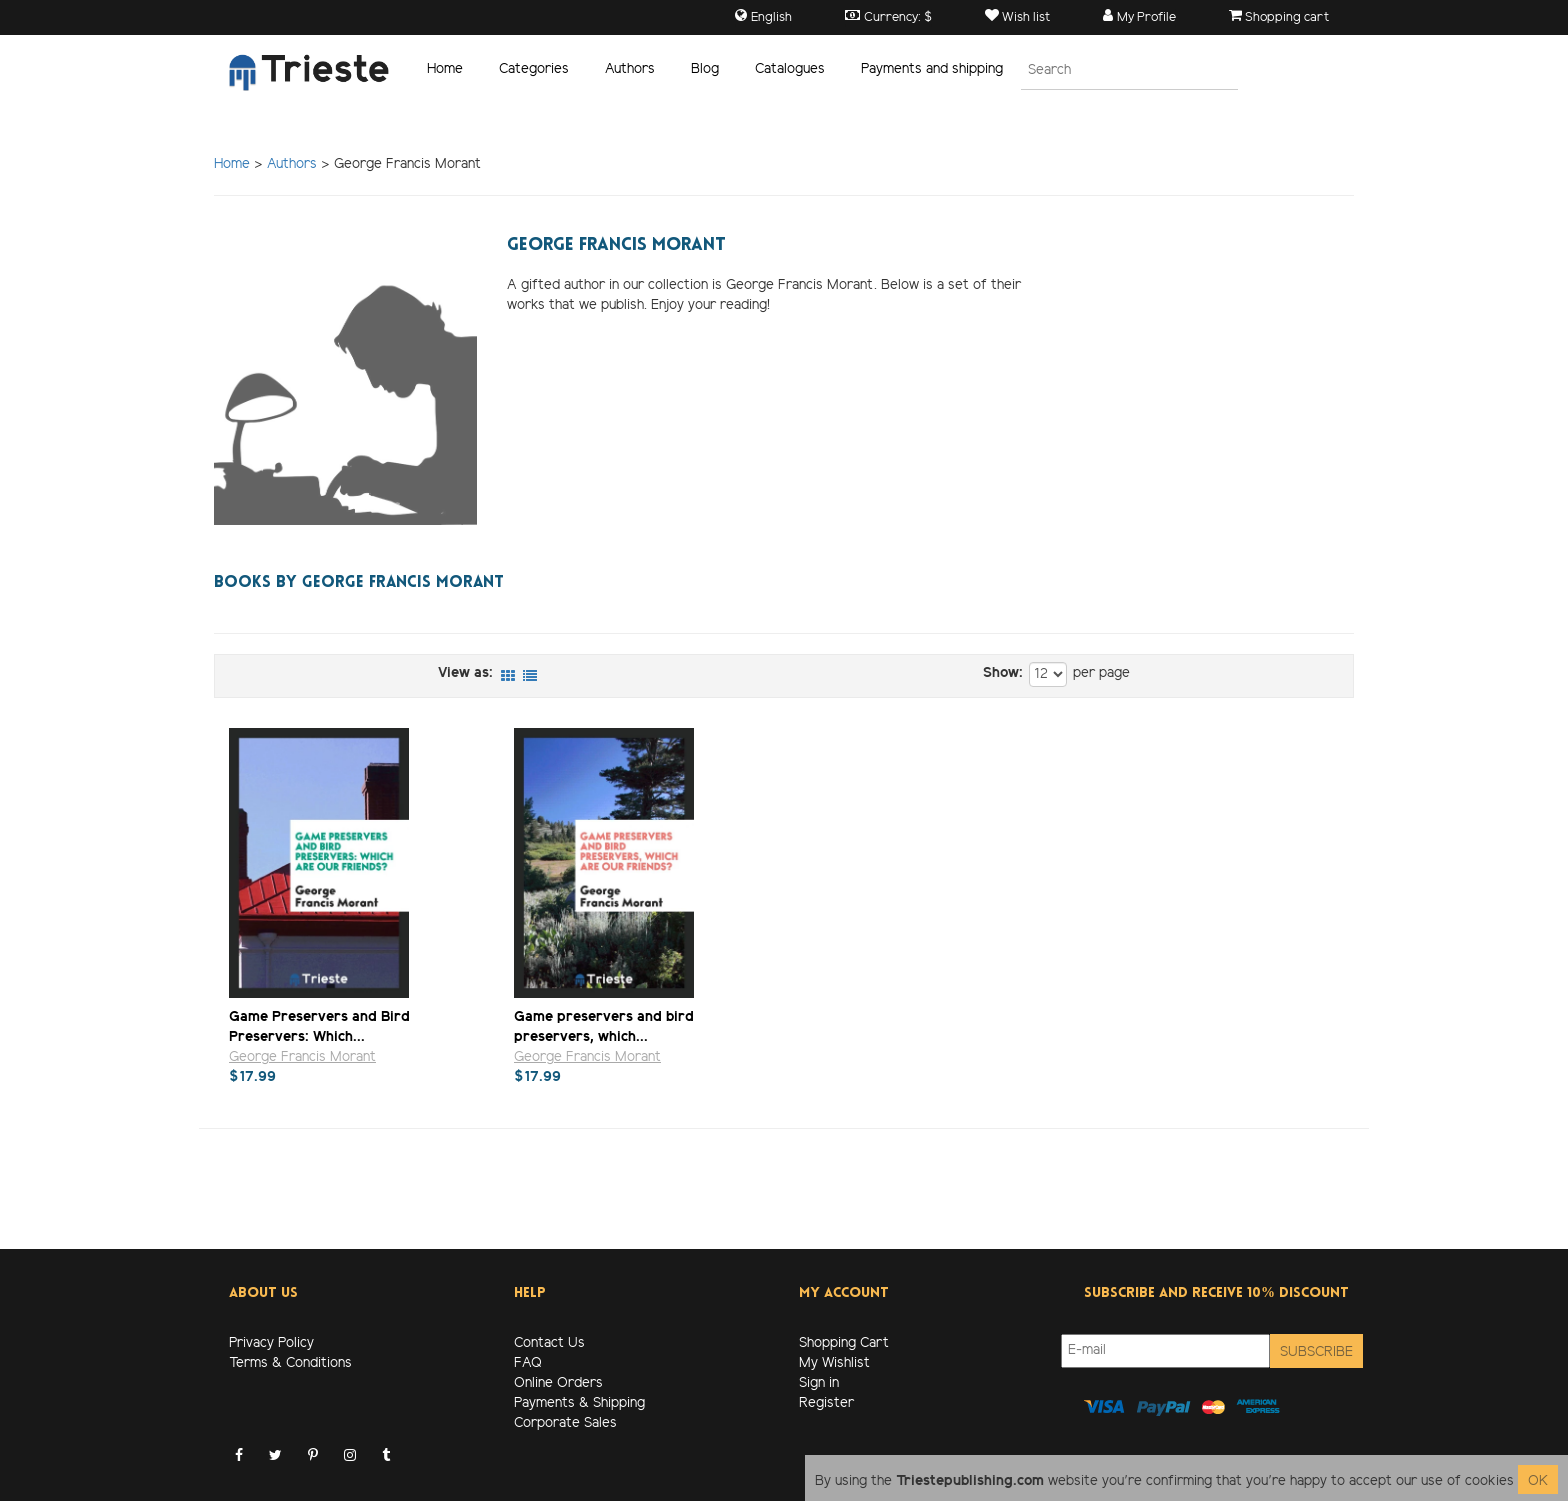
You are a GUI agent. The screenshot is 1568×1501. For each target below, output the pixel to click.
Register (826, 1403)
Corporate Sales (565, 1423)
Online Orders (558, 1383)
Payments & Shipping (579, 1403)
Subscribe (1316, 1352)
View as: (465, 673)
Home (445, 69)
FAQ (528, 1363)
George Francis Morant (302, 1057)
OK (1538, 1481)
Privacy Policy (271, 1343)
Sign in (819, 1383)
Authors (630, 69)
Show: (1003, 673)
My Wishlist (834, 1363)
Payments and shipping (932, 69)
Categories (534, 69)
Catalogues (790, 69)
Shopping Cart (844, 1343)
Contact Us (549, 1343)
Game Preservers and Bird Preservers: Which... (319, 1026)
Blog (705, 69)
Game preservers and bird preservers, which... (604, 1026)
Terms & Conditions (290, 1363)
